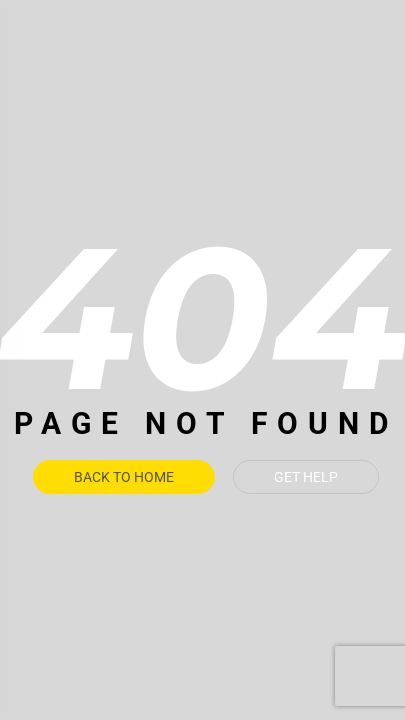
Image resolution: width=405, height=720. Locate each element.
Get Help (306, 477)
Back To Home (124, 477)
